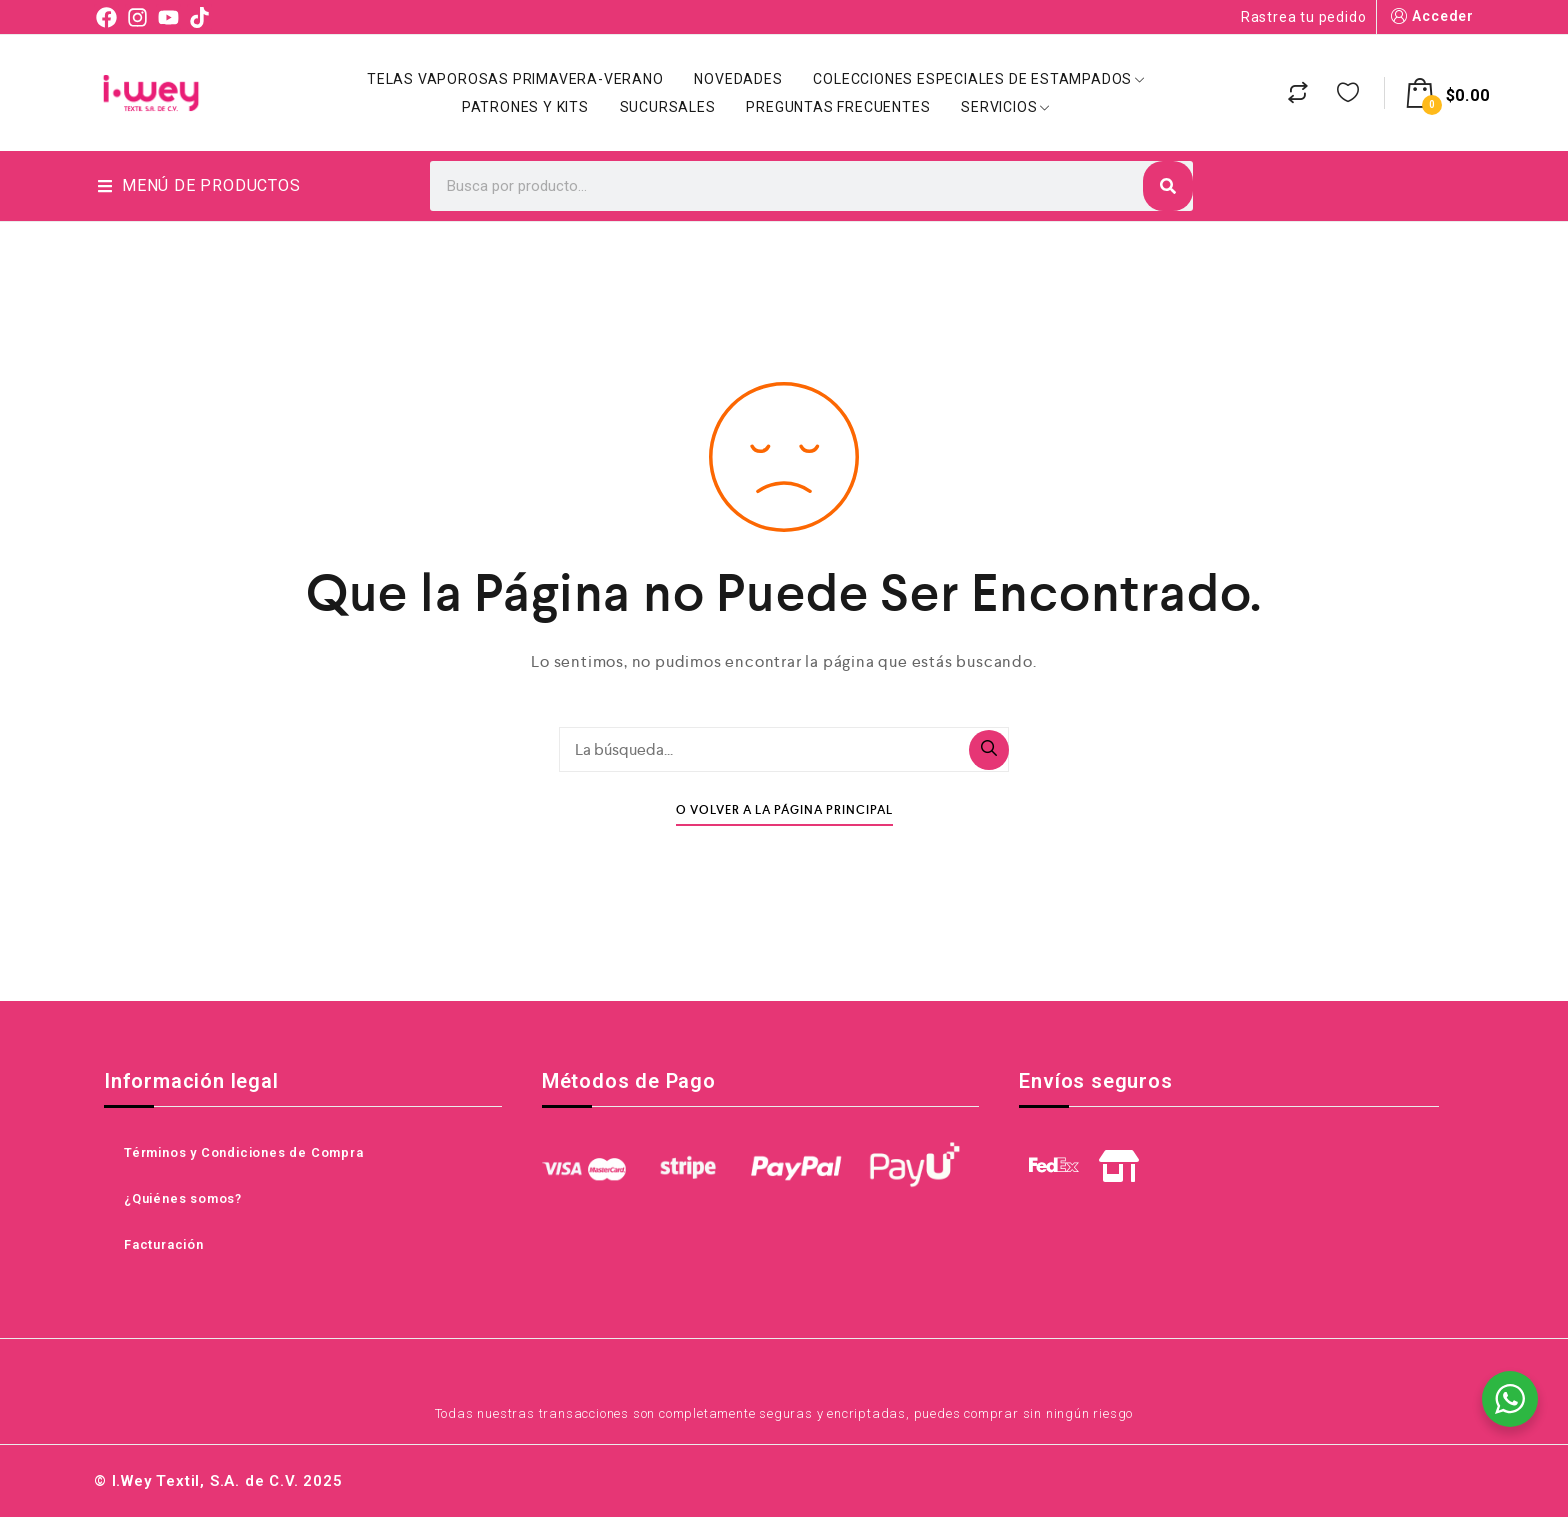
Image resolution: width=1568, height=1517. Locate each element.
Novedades (738, 79)
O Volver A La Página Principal (784, 810)
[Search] (1168, 186)
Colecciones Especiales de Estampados (979, 79)
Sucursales (668, 107)
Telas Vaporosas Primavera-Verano (515, 79)
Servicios (1005, 107)
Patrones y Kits (525, 107)
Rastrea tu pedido (1304, 17)
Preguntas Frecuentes (838, 107)
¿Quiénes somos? (183, 1198)
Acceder (1430, 16)
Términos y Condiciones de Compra (244, 1152)
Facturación (164, 1244)
